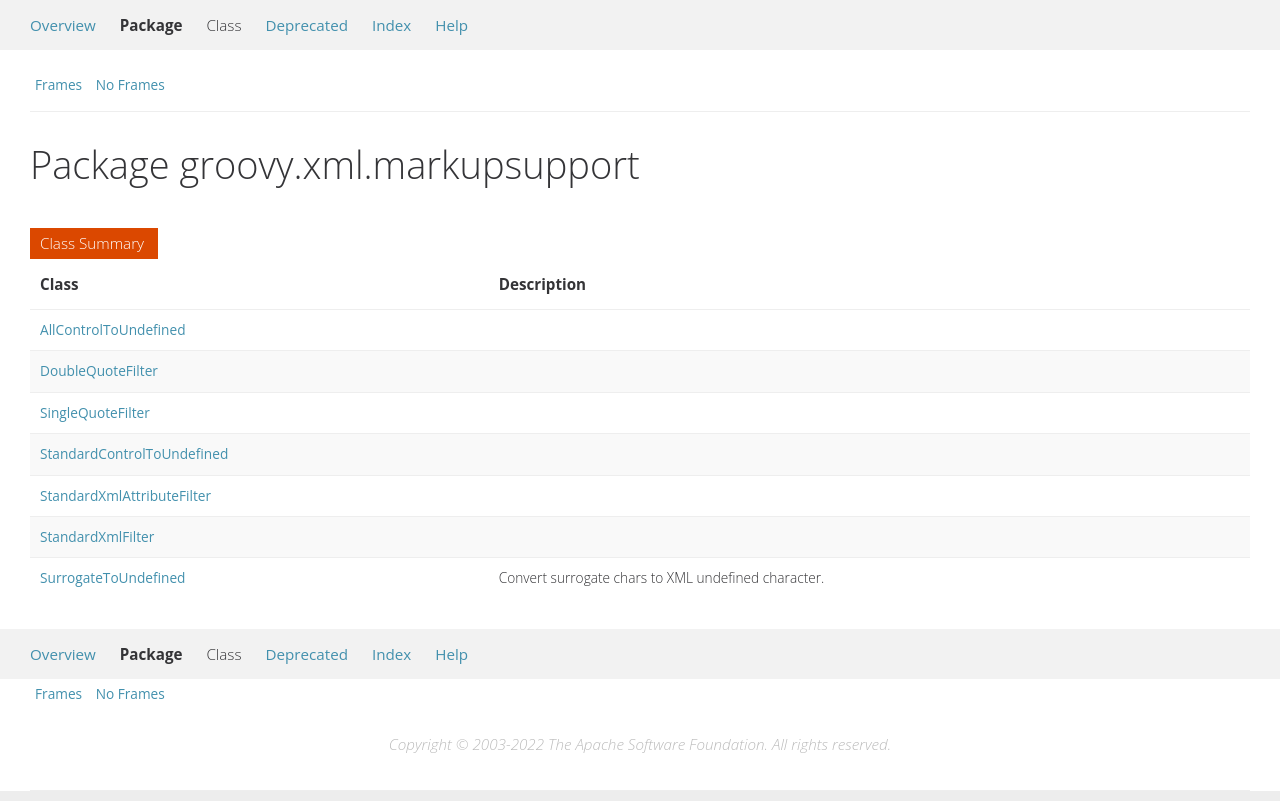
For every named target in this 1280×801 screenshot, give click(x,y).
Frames (58, 84)
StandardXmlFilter (97, 536)
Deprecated (306, 25)
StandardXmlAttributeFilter (125, 495)
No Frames (130, 84)
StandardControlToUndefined (134, 453)
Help (451, 25)
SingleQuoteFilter (95, 412)
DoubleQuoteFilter (99, 370)
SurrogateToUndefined (112, 577)
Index (391, 25)
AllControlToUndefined (113, 329)
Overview (63, 25)
